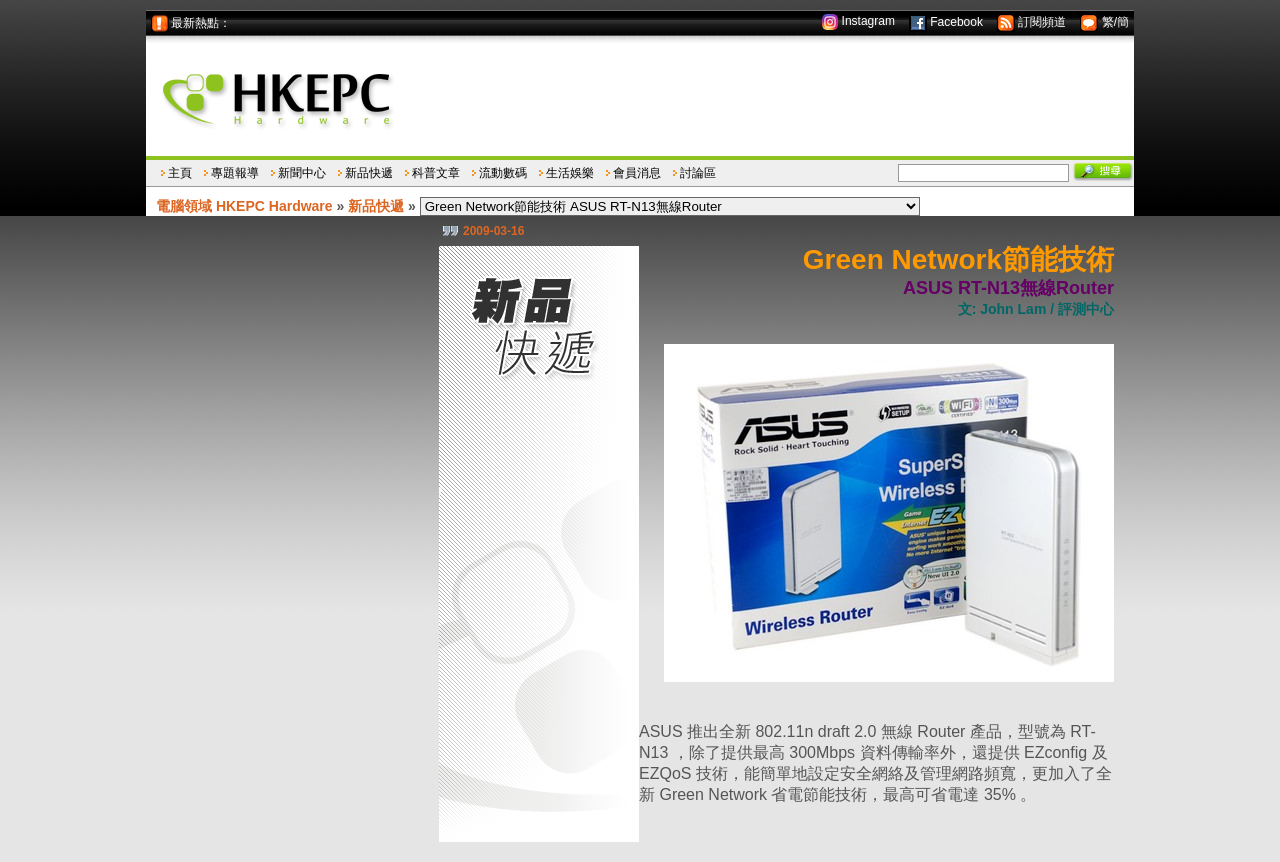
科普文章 (436, 173)
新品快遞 (369, 173)
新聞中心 (302, 173)
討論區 (698, 173)
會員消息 (637, 173)
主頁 (180, 173)
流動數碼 (503, 173)
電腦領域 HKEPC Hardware (244, 206)
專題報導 (235, 173)
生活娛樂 (570, 173)
